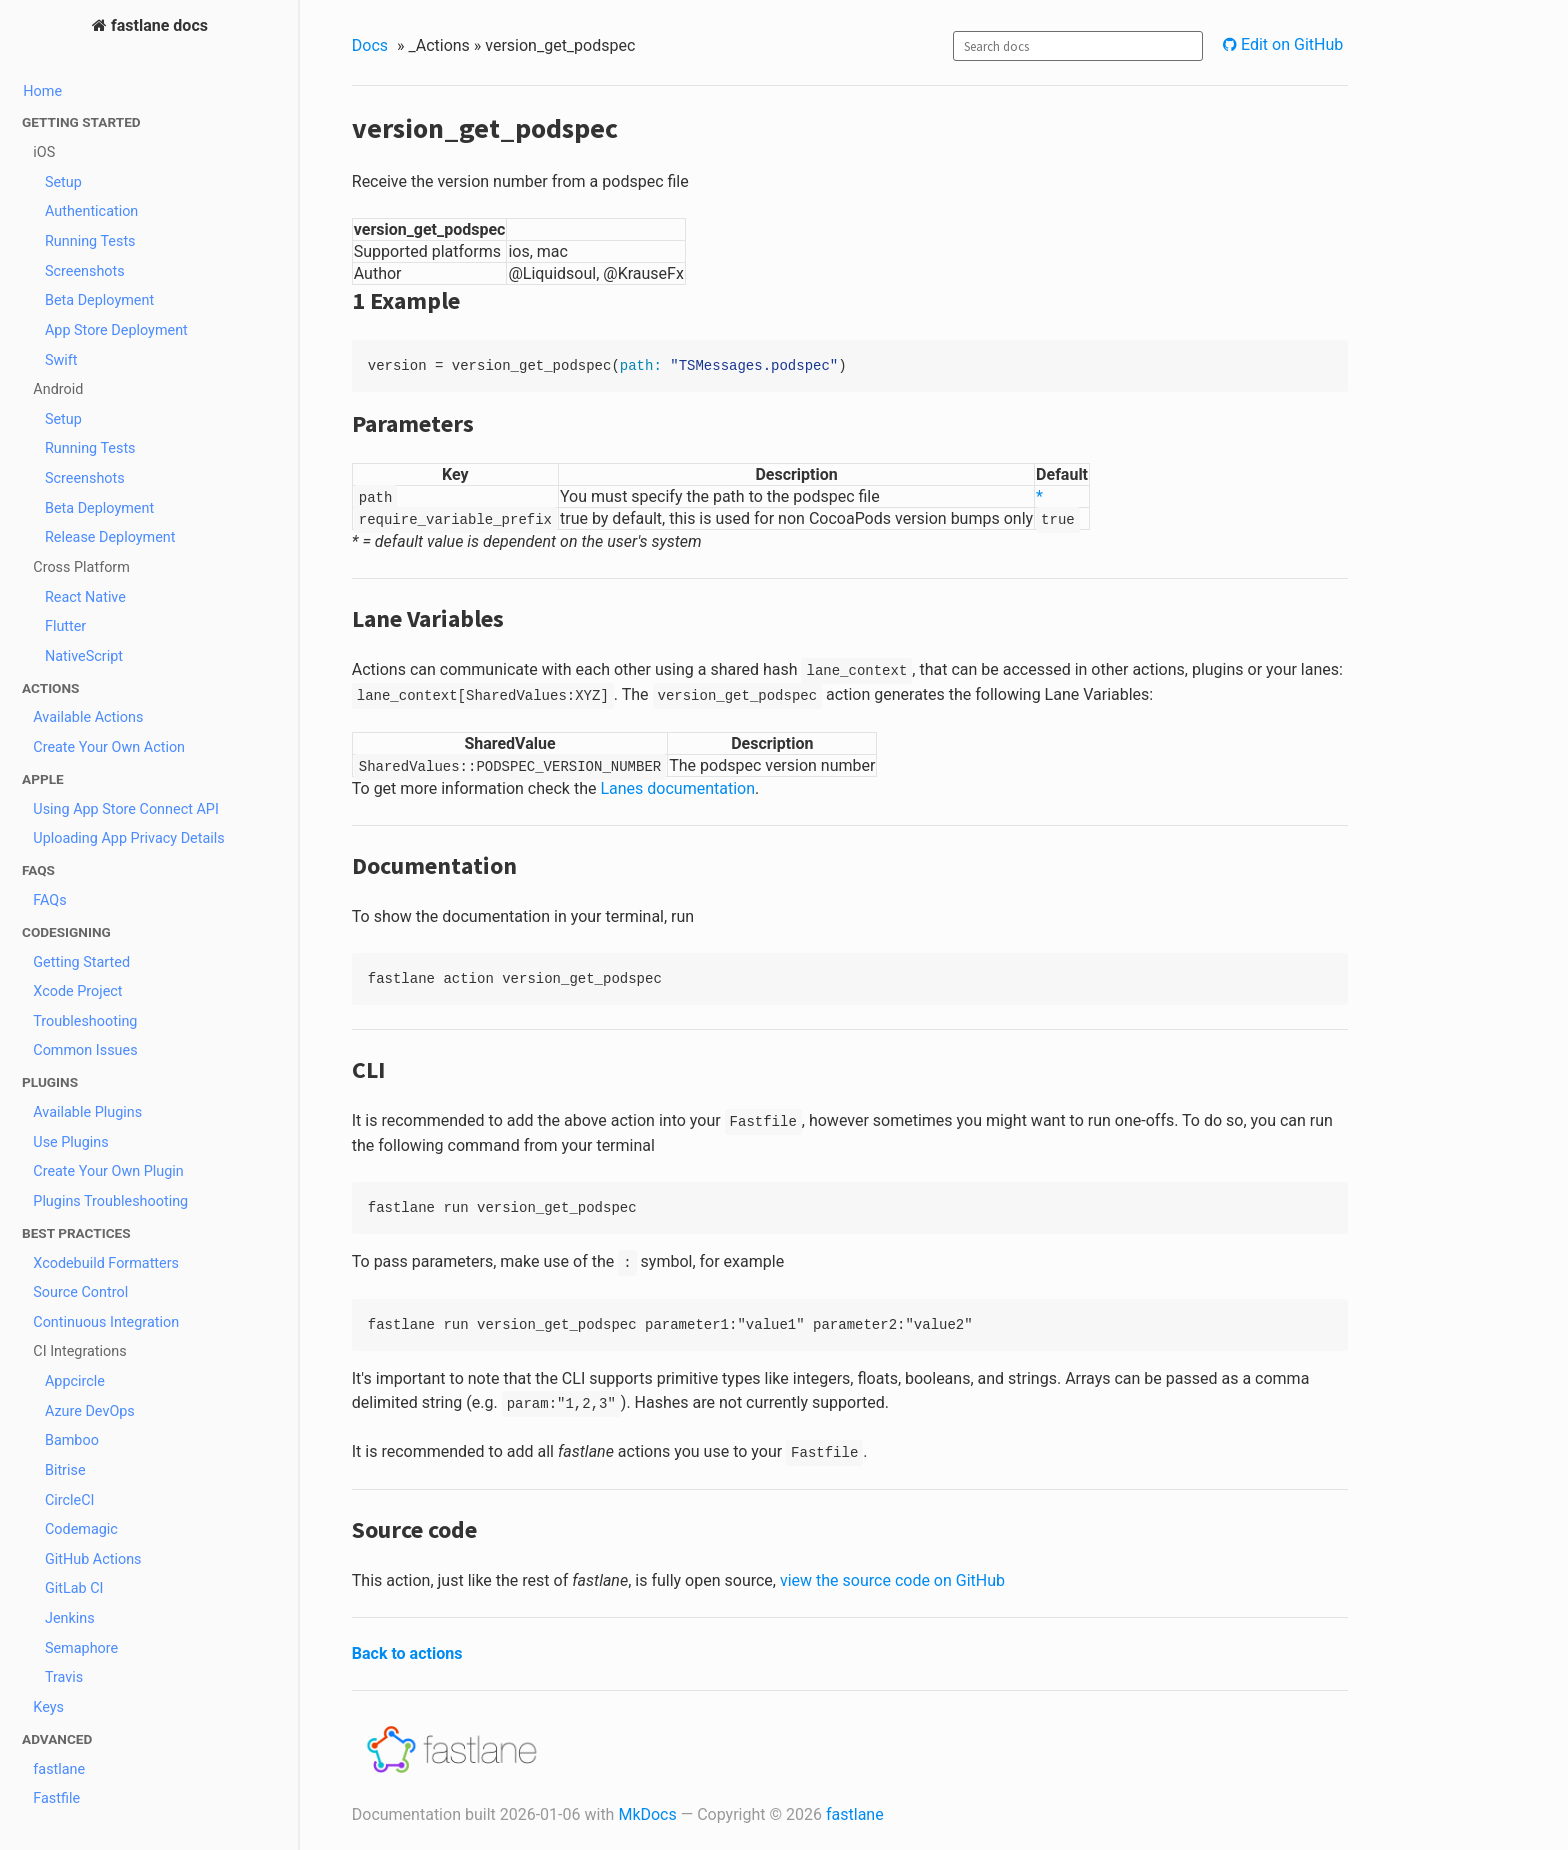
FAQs (49, 900)
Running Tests (90, 241)
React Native (85, 597)
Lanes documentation (677, 788)
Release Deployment (110, 537)
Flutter (65, 626)
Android (58, 389)
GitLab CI (74, 1588)
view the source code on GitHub (892, 1580)
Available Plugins (87, 1112)
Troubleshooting (85, 1021)
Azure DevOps (90, 1411)
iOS (44, 152)
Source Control (80, 1292)
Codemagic (81, 1529)
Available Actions (88, 717)
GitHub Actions (93, 1559)
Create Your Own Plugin (108, 1171)
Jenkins (70, 1618)
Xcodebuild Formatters (106, 1263)
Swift (61, 360)
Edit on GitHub (1290, 44)
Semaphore (81, 1648)
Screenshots (85, 271)
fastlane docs (157, 25)
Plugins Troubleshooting (110, 1201)
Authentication (91, 211)
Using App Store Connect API (126, 809)
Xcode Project (77, 991)
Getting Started (81, 962)
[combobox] (1078, 46)
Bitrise (65, 1470)
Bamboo (72, 1440)
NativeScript (84, 656)
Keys (48, 1707)
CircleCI (70, 1500)
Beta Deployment (99, 300)
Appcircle (75, 1381)
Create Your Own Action (109, 747)
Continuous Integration (106, 1322)
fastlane (59, 1769)
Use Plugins (70, 1142)
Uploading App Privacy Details (128, 838)
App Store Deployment (116, 330)
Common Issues (85, 1050)
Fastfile (56, 1798)
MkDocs (647, 1814)
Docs (370, 45)
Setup (63, 182)
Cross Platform (81, 567)
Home (42, 91)
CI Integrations (79, 1351)
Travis (64, 1677)
